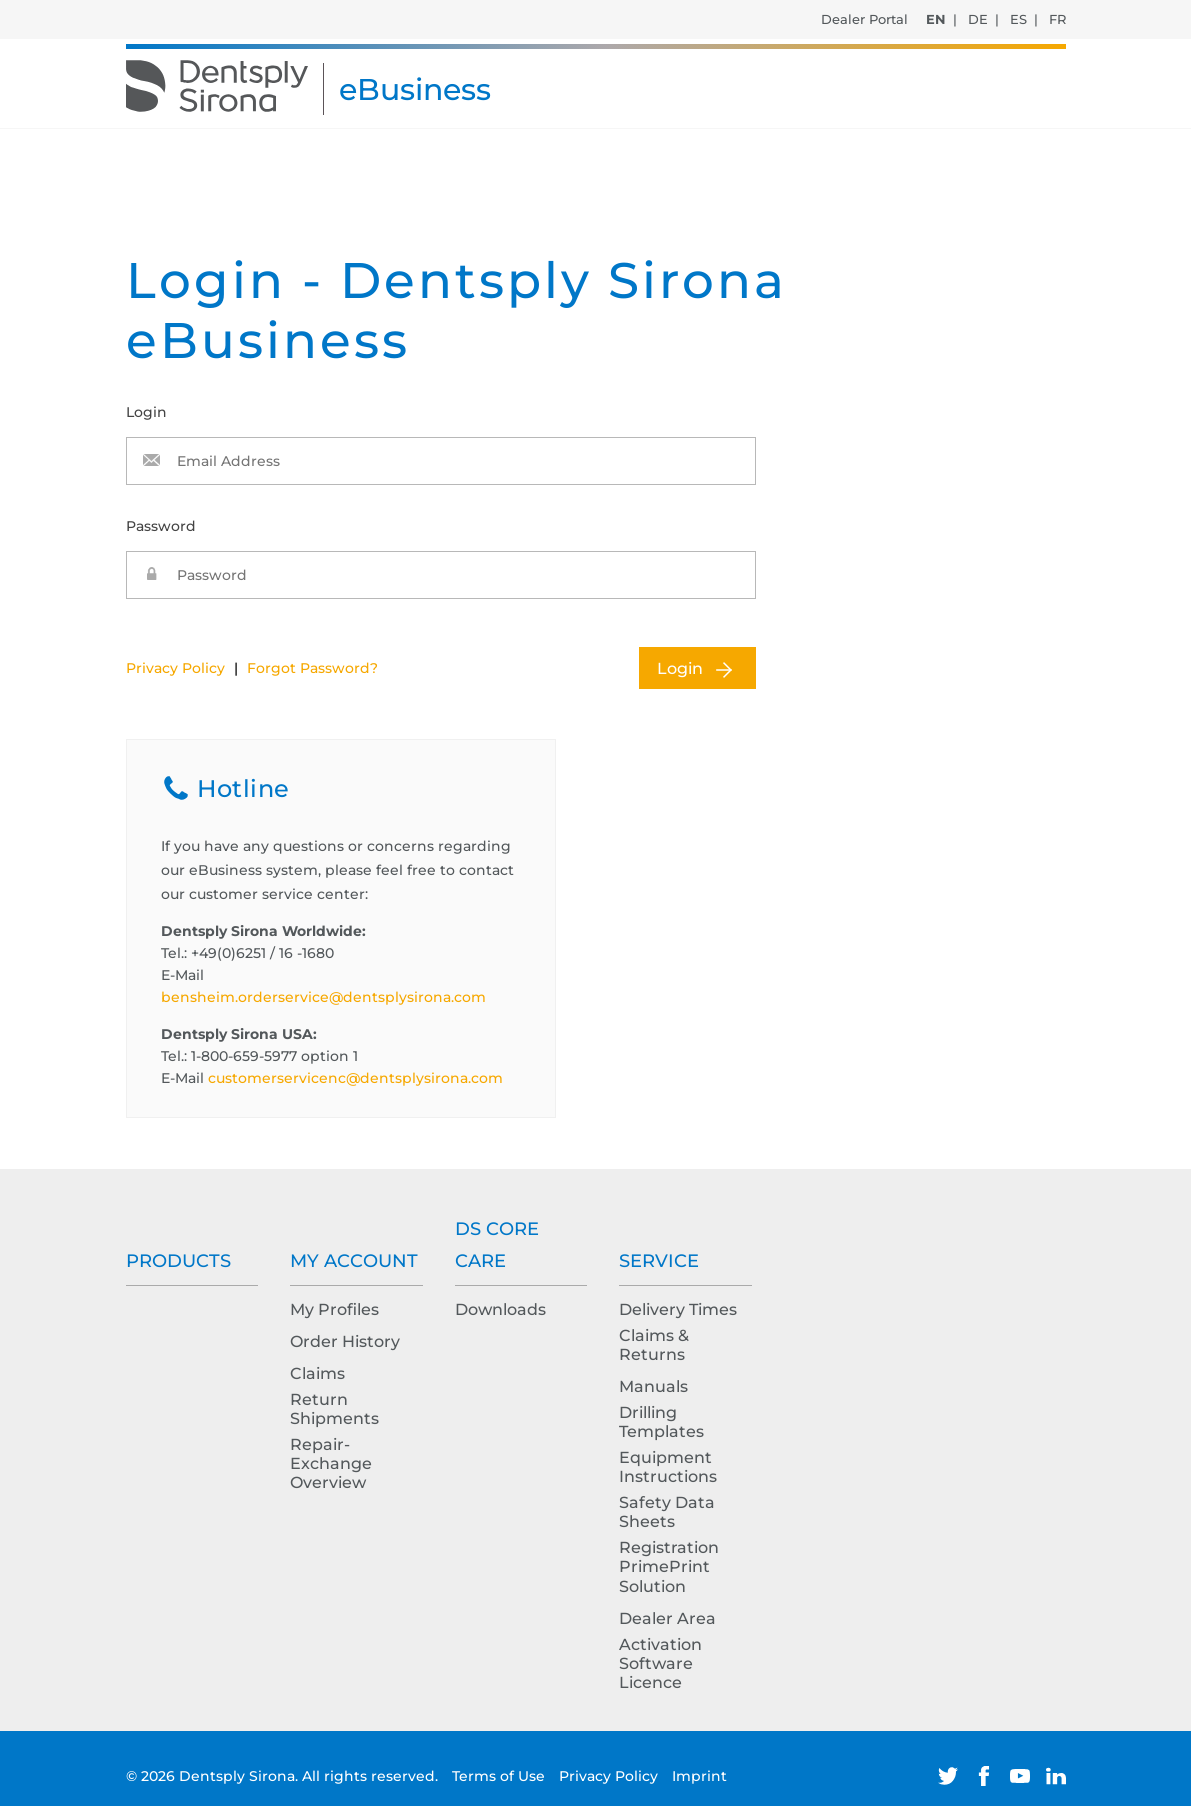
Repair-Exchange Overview (331, 1463)
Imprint (699, 1776)
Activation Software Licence (660, 1663)
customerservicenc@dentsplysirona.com (355, 1078)
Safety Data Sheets (667, 1512)
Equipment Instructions (668, 1467)
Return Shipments (334, 1409)
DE (978, 19)
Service (659, 1261)
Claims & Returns (654, 1345)
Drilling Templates (661, 1422)
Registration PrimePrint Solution (669, 1566)
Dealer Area (667, 1618)
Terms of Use (500, 1776)
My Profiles (334, 1309)
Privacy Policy (175, 668)
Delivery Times (678, 1309)
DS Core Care (497, 1245)
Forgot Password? (312, 668)
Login (680, 668)
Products (178, 1261)
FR (1057, 19)
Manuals (653, 1386)
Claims (317, 1373)
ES (1018, 19)
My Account (354, 1261)
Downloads (500, 1309)
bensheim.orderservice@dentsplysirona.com (323, 997)
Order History (345, 1341)
